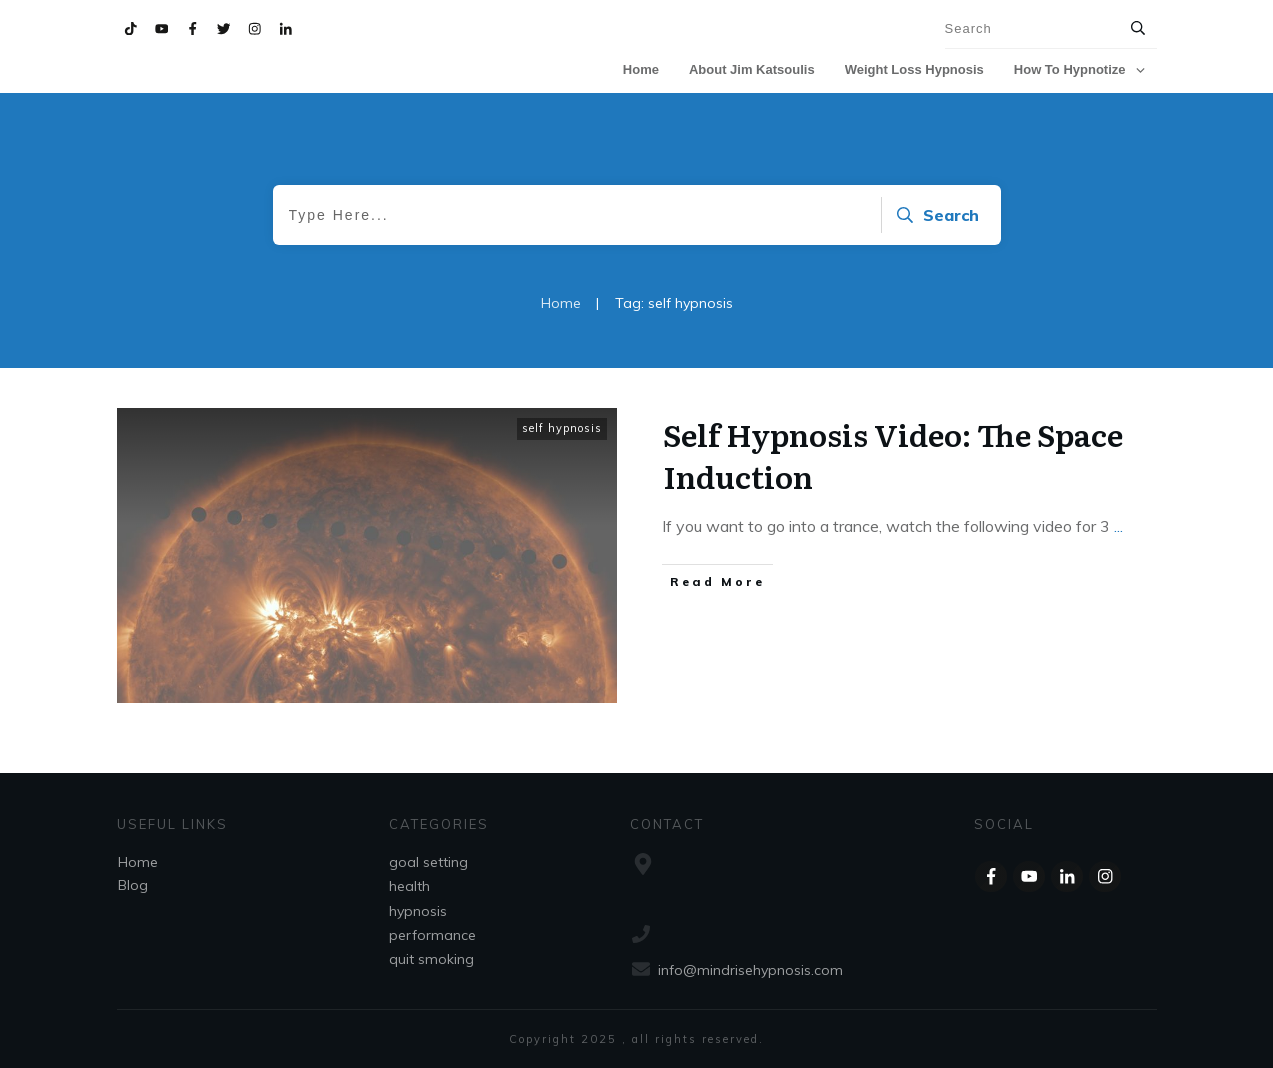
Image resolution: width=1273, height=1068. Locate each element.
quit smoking (431, 959)
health (409, 886)
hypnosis (418, 911)
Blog (133, 885)
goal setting (428, 862)
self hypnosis (562, 428)
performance (432, 935)
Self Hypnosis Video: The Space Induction (893, 455)
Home (138, 862)
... (1118, 526)
